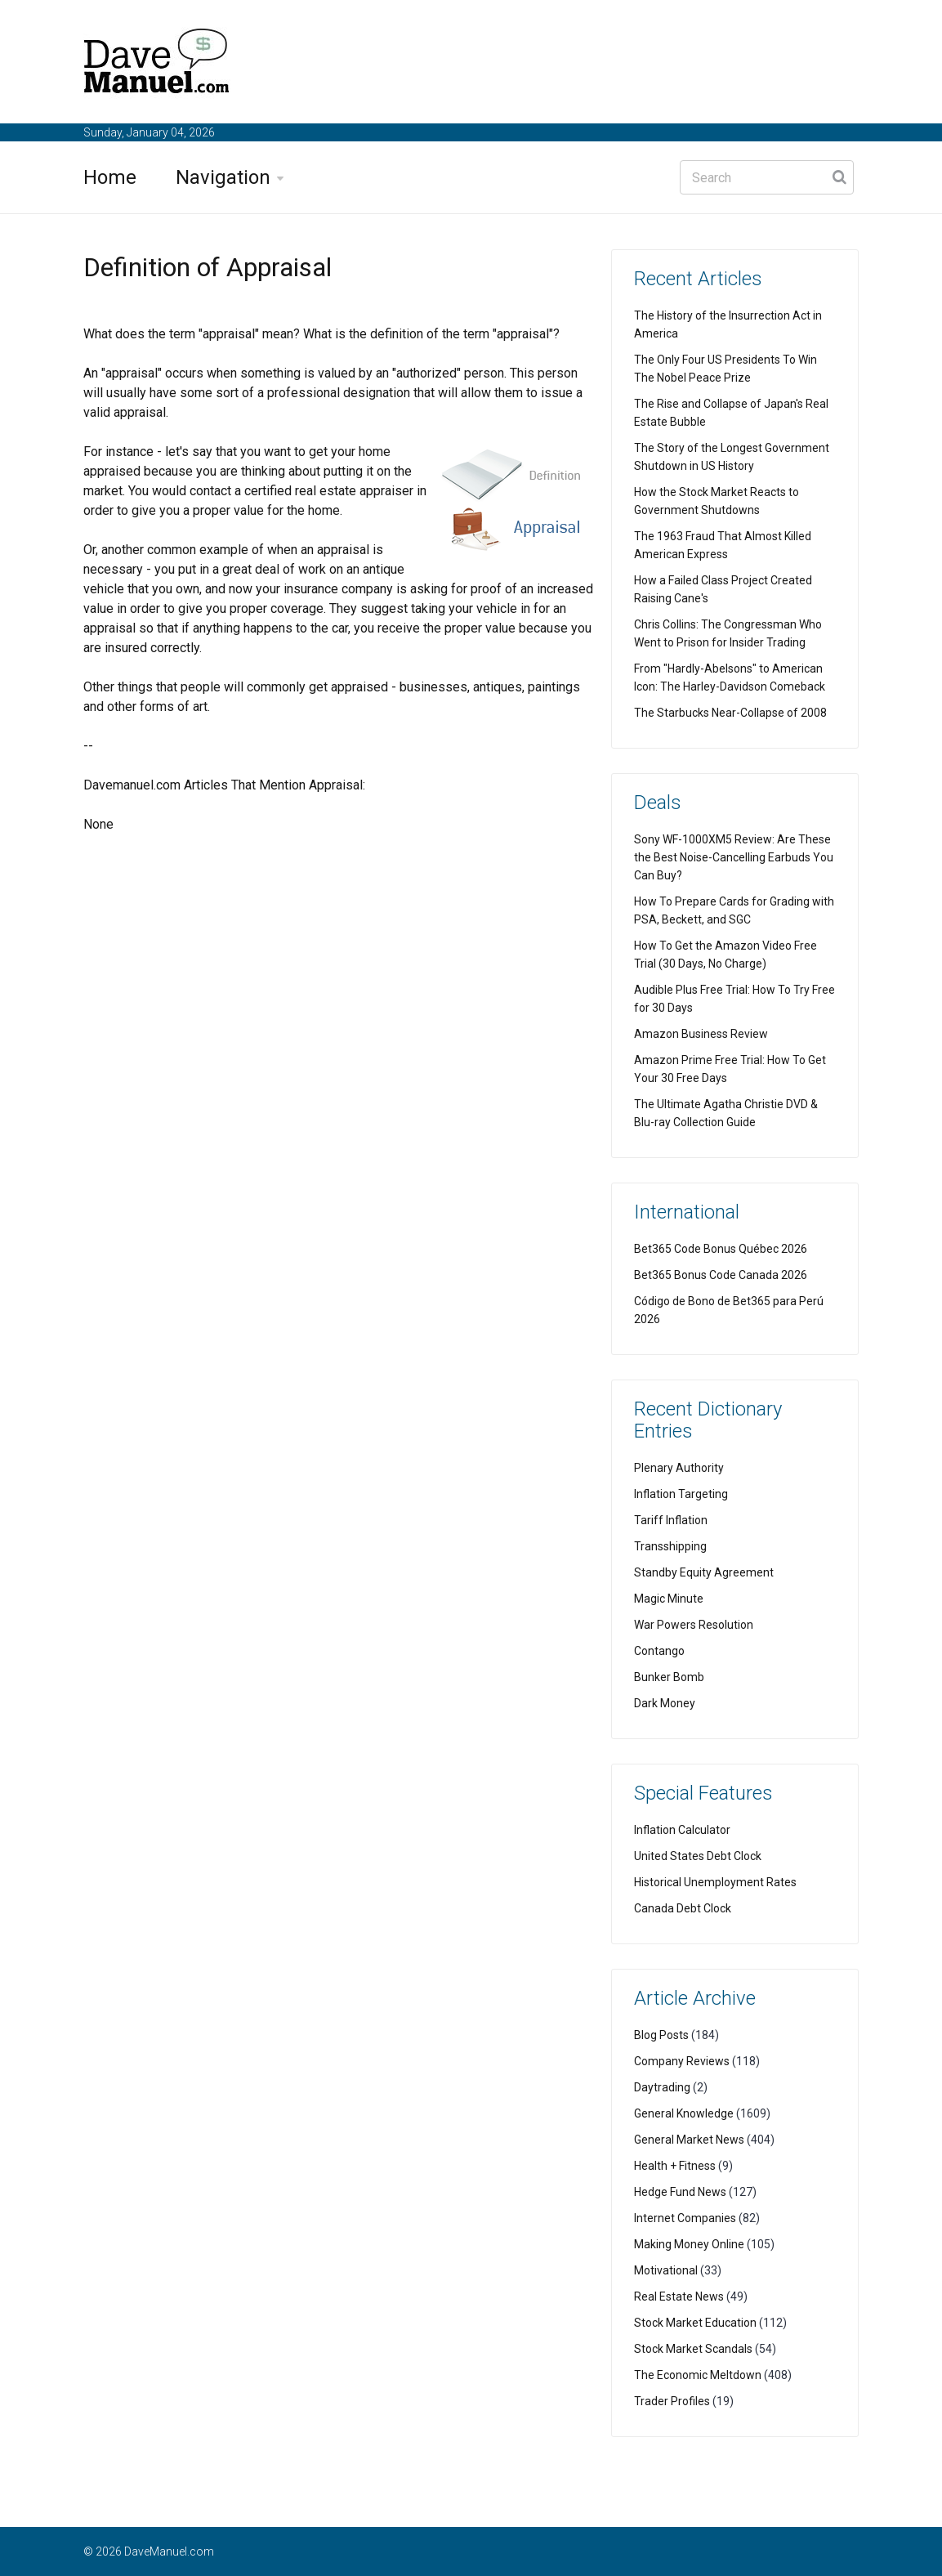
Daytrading (662, 2087)
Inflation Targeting (681, 1493)
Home (109, 177)
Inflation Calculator (682, 1829)
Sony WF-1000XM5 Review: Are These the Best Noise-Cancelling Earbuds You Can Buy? (733, 857)
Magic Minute (668, 1598)
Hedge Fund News (680, 2191)
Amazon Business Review (701, 1033)
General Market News (689, 2139)
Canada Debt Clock (682, 1908)
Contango (659, 1650)
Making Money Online (689, 2244)
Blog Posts (661, 2035)
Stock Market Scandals (693, 2348)
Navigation (223, 177)
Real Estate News (679, 2296)
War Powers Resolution (693, 1624)
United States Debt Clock (697, 1856)
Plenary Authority (679, 1467)
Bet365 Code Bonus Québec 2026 (720, 1248)
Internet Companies (685, 2218)
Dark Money (664, 1703)
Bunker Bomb (669, 1677)
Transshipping (670, 1546)
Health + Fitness (675, 2165)
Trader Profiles (672, 2401)
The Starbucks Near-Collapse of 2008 (730, 712)
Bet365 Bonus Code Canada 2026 (720, 1274)
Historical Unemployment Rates (715, 1882)
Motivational (666, 2270)
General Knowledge (684, 2113)
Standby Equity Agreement (704, 1572)
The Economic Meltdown (697, 2374)
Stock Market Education (695, 2322)
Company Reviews (682, 2061)
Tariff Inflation (671, 1520)
